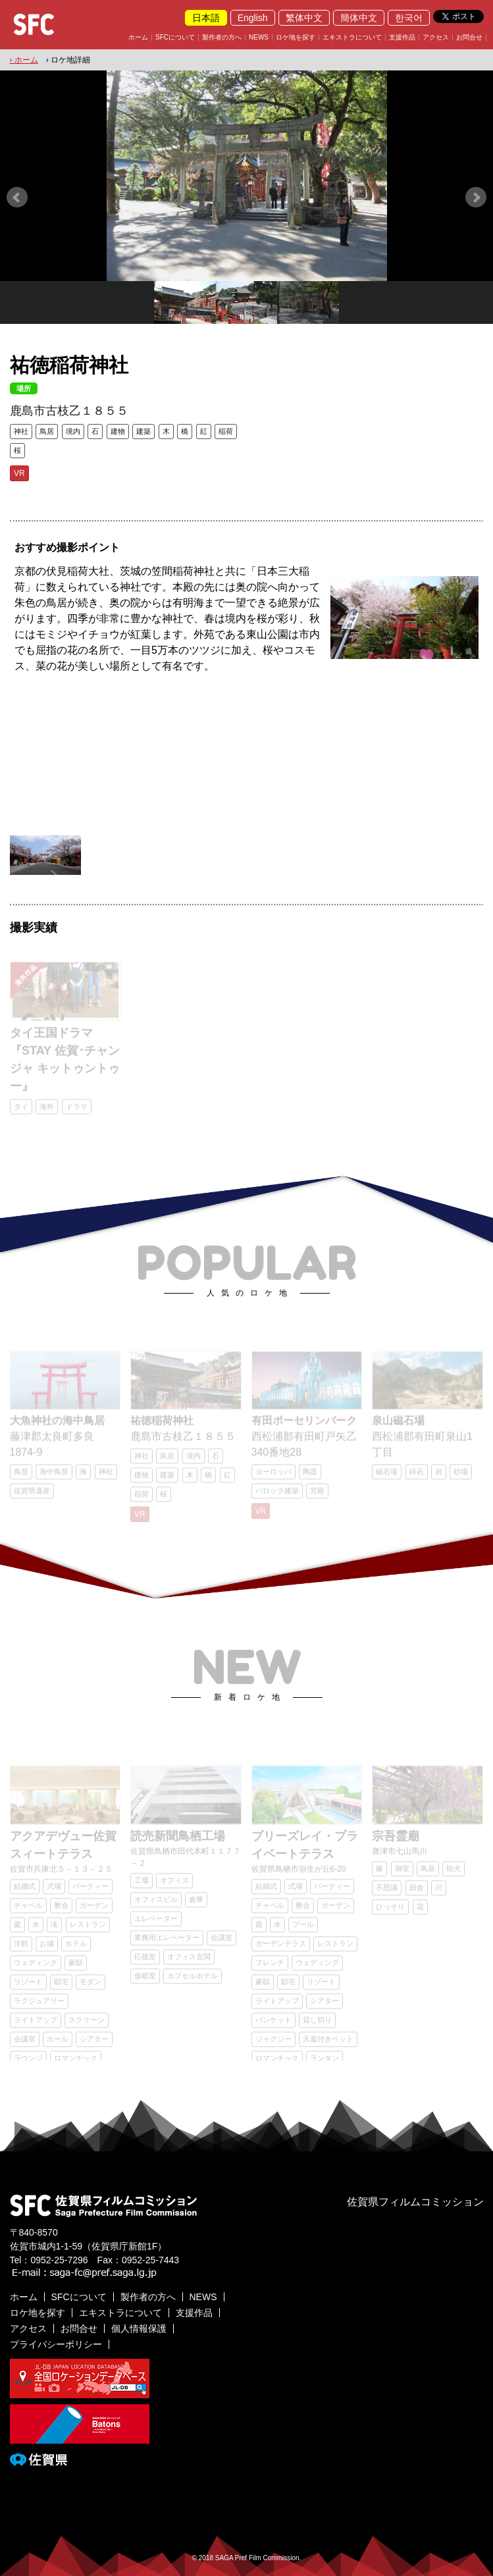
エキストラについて (352, 37)
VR (19, 473)
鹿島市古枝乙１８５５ (69, 410)
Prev (17, 197)
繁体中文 (304, 18)
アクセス (436, 37)
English (253, 18)
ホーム (138, 37)
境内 (73, 431)
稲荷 (226, 431)
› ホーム (24, 60)
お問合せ (469, 37)
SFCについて (175, 37)
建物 (118, 431)
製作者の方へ (222, 37)
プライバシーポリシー (56, 2344)
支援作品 (402, 37)
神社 (21, 431)
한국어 (409, 18)
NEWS (259, 37)
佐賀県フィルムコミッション (415, 2201)
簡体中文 (358, 18)
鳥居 (46, 431)
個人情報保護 (139, 2328)
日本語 (206, 18)
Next (475, 197)
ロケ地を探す (295, 37)
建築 (143, 431)
